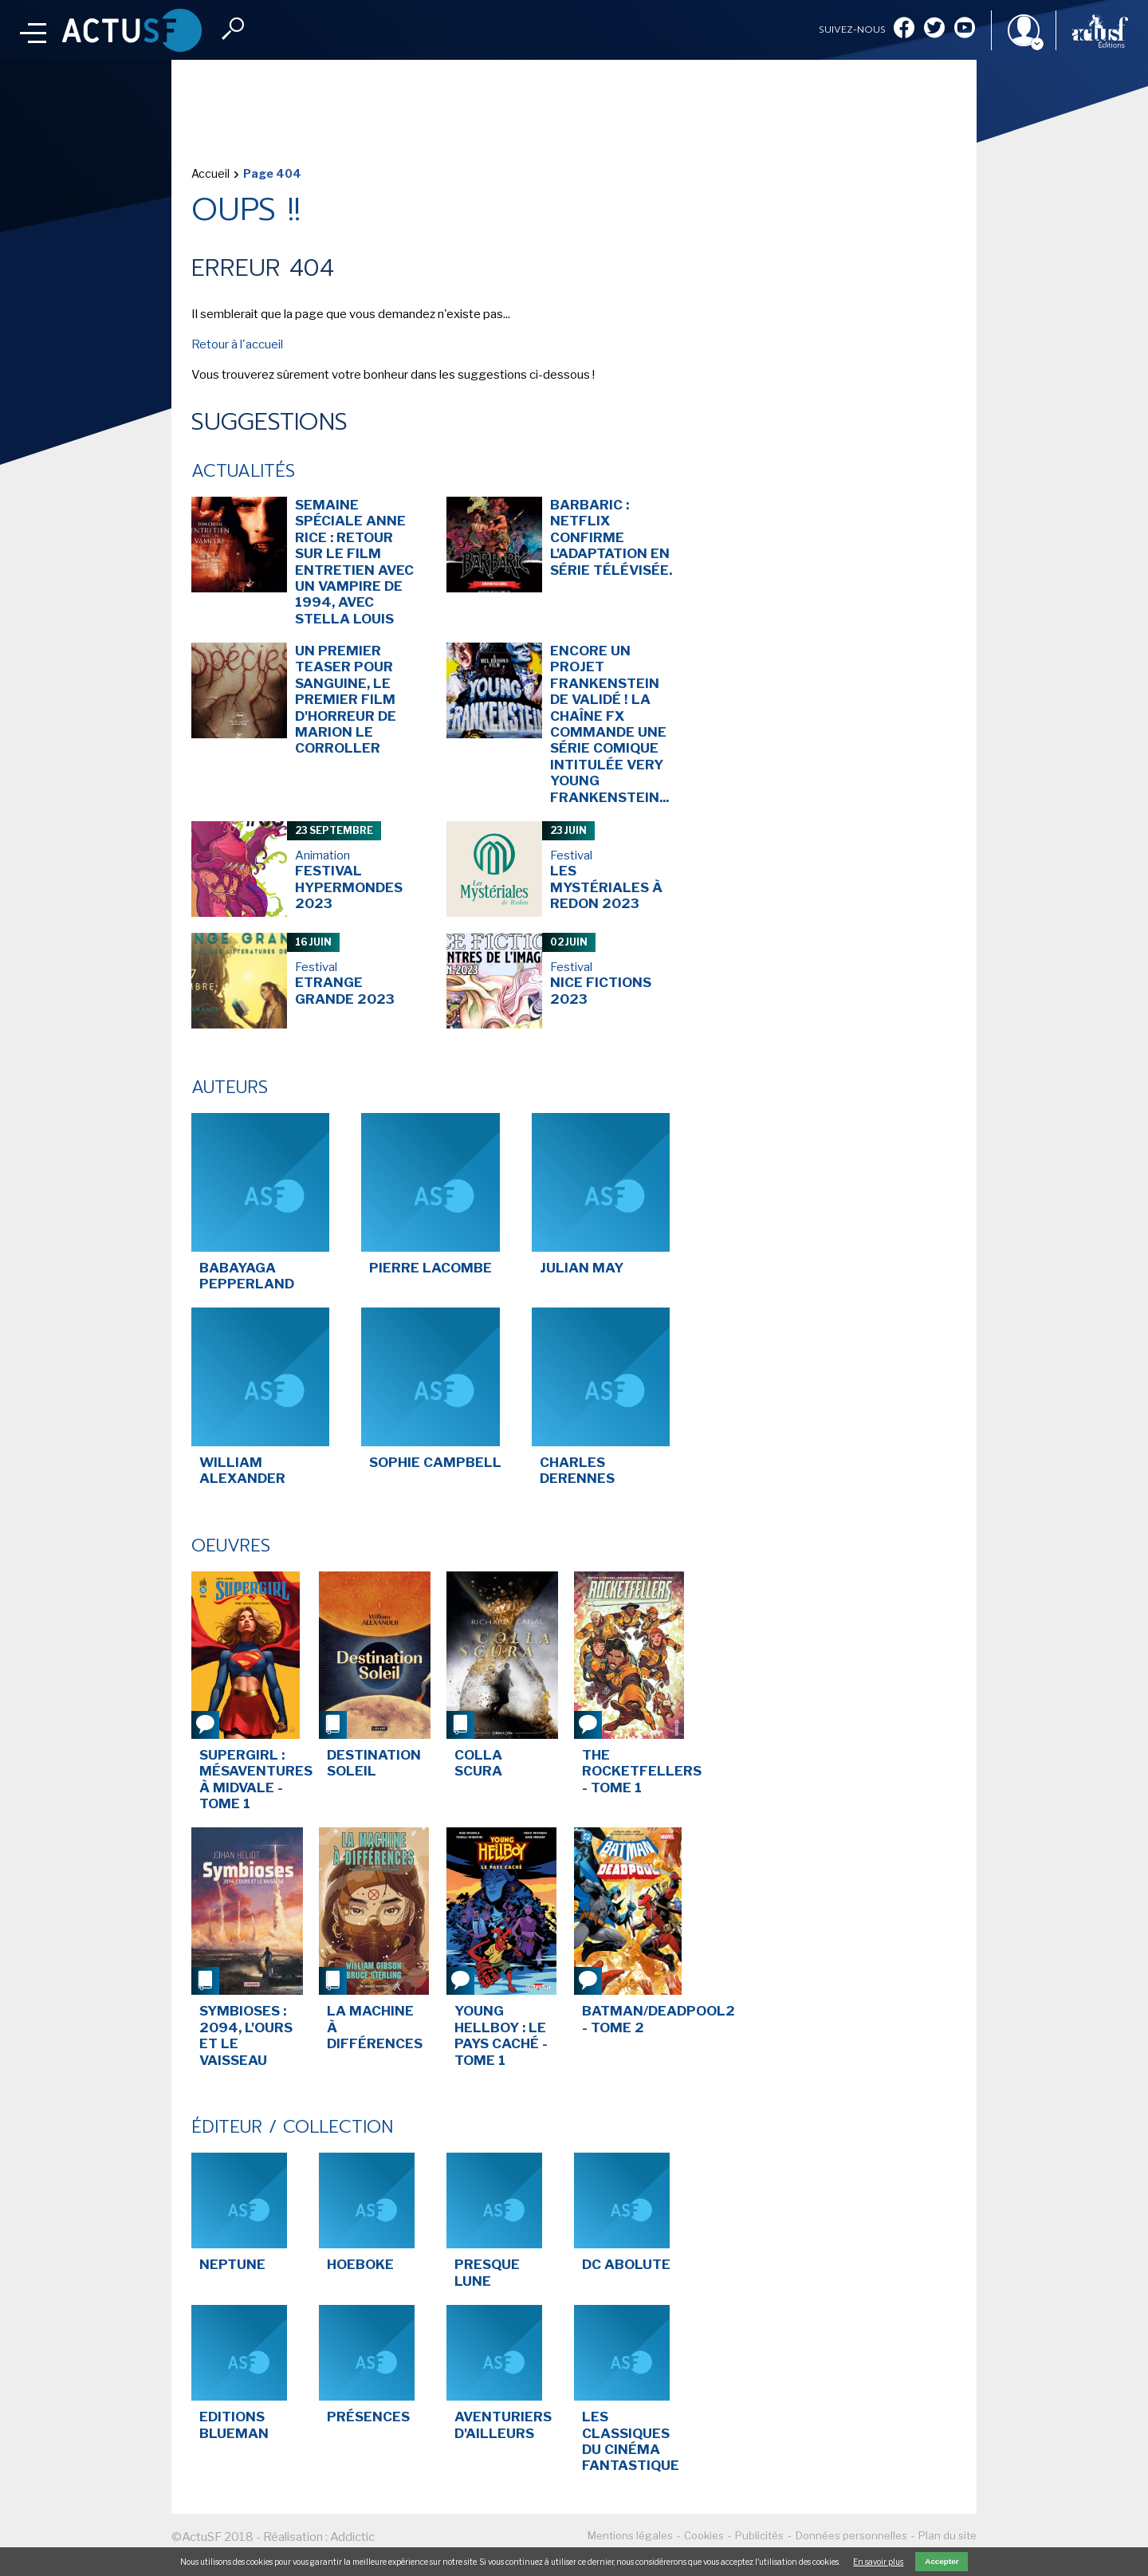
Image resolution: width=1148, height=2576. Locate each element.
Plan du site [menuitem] (947, 2535)
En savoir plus (878, 2561)
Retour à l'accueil (237, 344)
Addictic (352, 2537)
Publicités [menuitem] (759, 2535)
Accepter (941, 2561)
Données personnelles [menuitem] (851, 2535)
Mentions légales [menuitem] (630, 2535)
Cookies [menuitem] (704, 2535)
